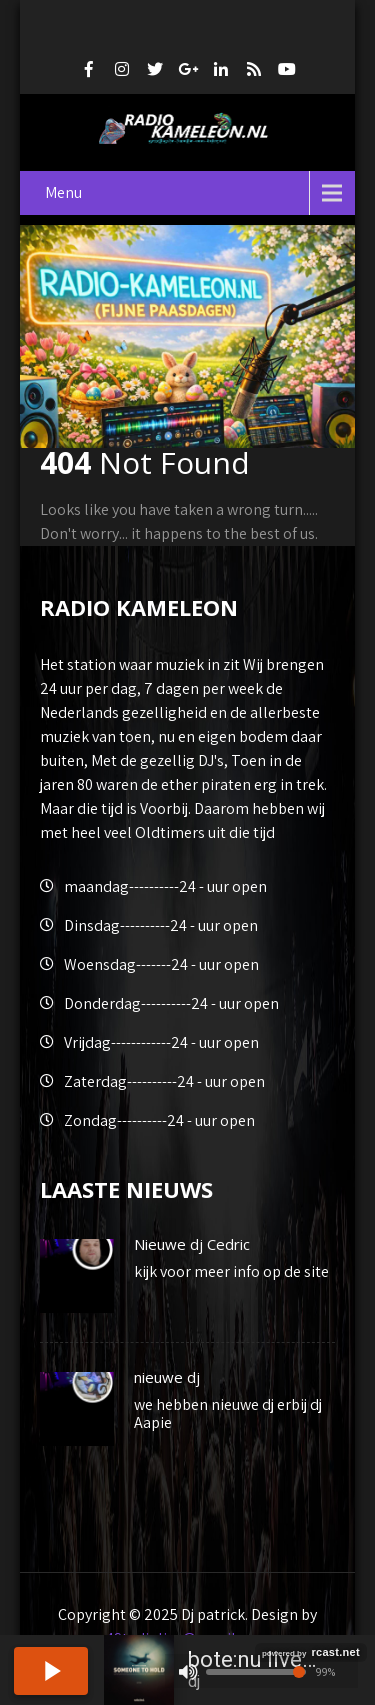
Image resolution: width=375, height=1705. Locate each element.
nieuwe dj (167, 1377)
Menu (63, 192)
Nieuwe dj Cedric (192, 1244)
